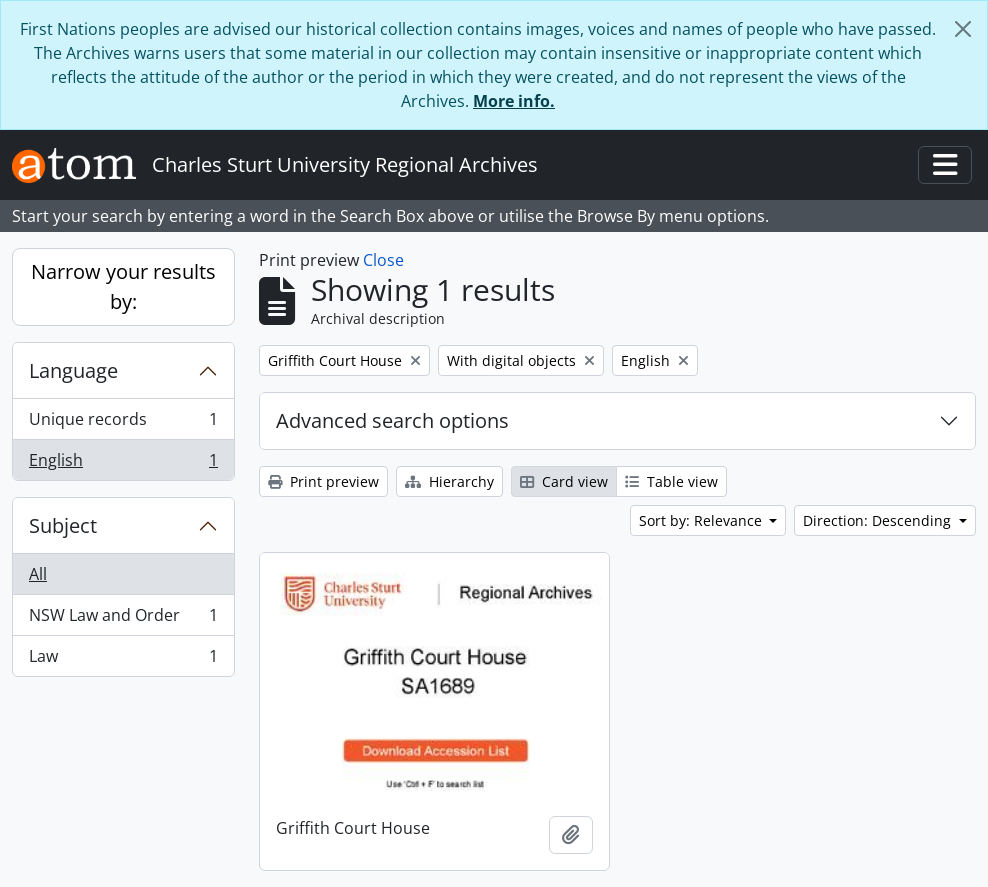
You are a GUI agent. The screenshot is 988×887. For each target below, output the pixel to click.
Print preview (323, 481)
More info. (514, 101)
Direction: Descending (879, 520)
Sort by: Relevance (702, 520)
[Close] (963, 29)
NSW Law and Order (123, 619)
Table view (671, 481)
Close (383, 260)
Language (73, 370)
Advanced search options (392, 420)
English (123, 464)
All (38, 574)
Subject (63, 525)
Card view (564, 481)
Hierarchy (449, 481)
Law (123, 660)
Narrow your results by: (123, 286)
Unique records (123, 423)
